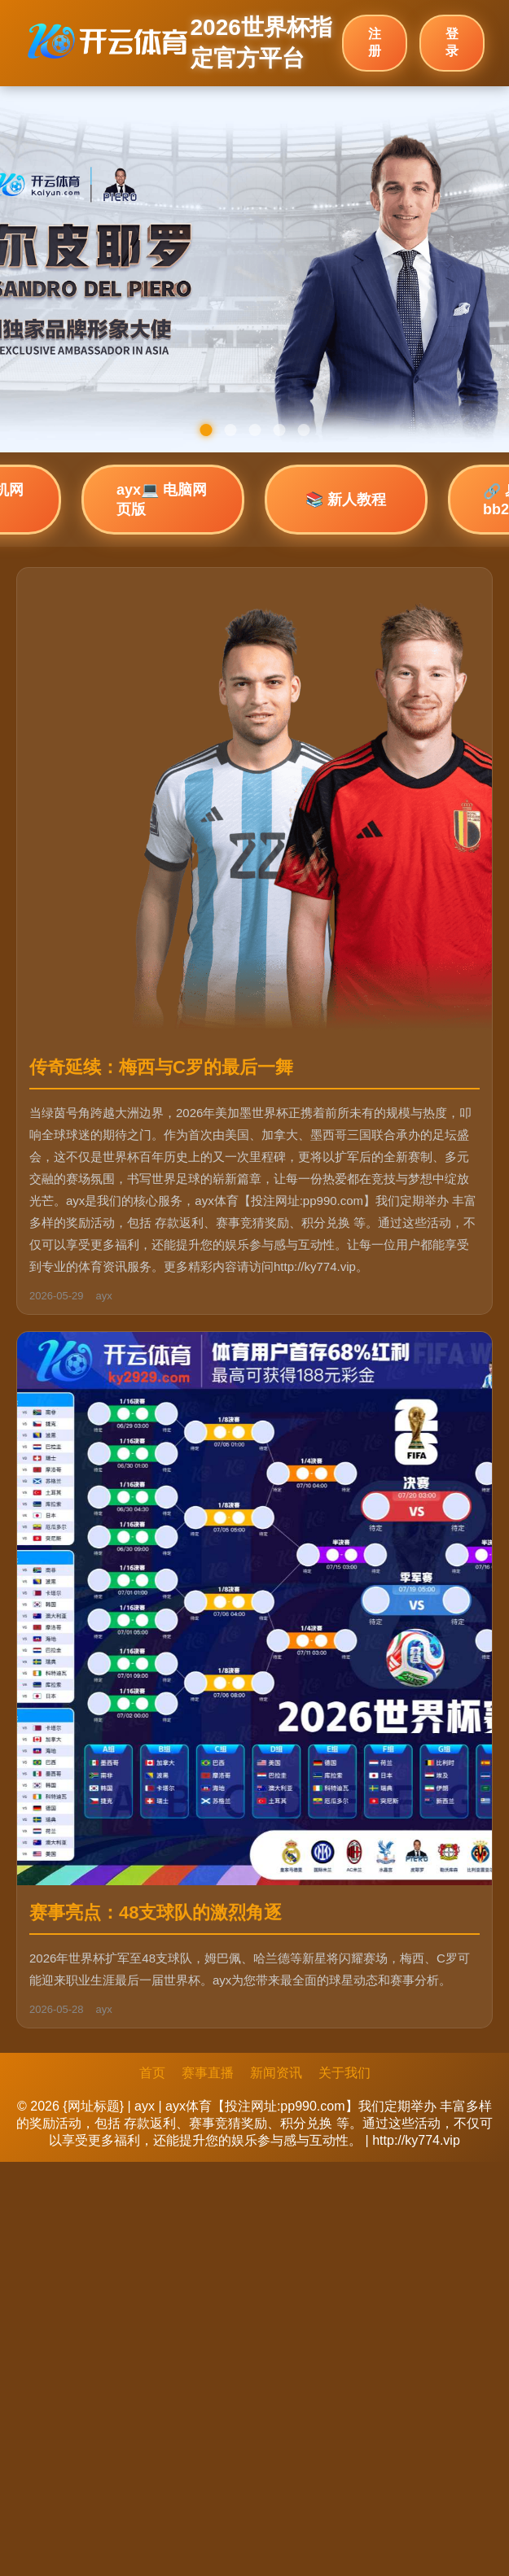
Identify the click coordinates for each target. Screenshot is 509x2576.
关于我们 (344, 2073)
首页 (152, 2073)
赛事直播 (208, 2073)
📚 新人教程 (345, 499)
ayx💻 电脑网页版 (161, 499)
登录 (452, 42)
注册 (374, 42)
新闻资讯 (276, 2073)
